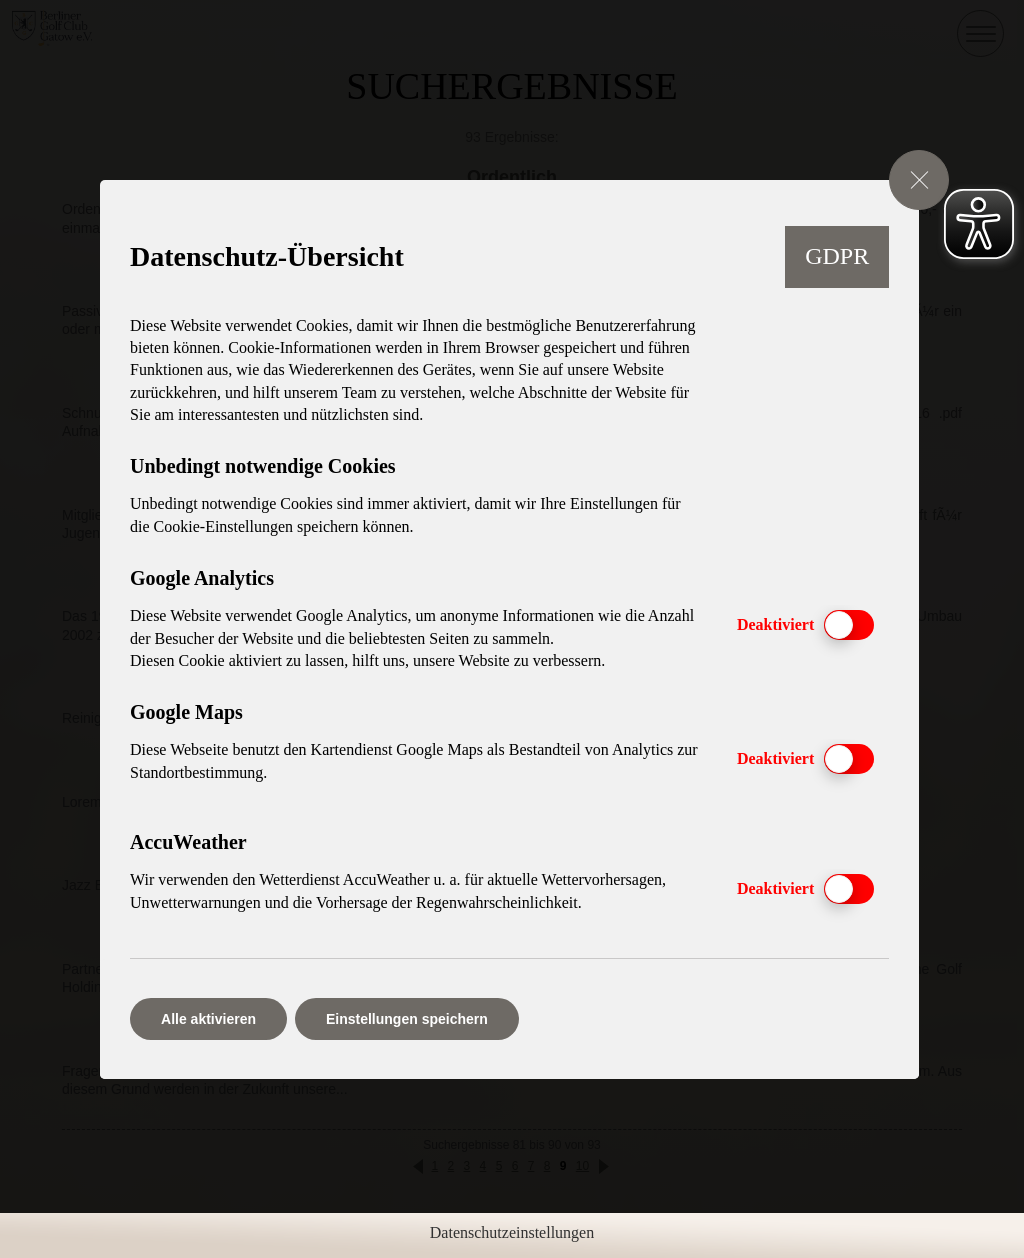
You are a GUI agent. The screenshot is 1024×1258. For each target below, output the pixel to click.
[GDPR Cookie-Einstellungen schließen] (919, 180)
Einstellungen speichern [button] (407, 1019)
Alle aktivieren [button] (208, 1019)
